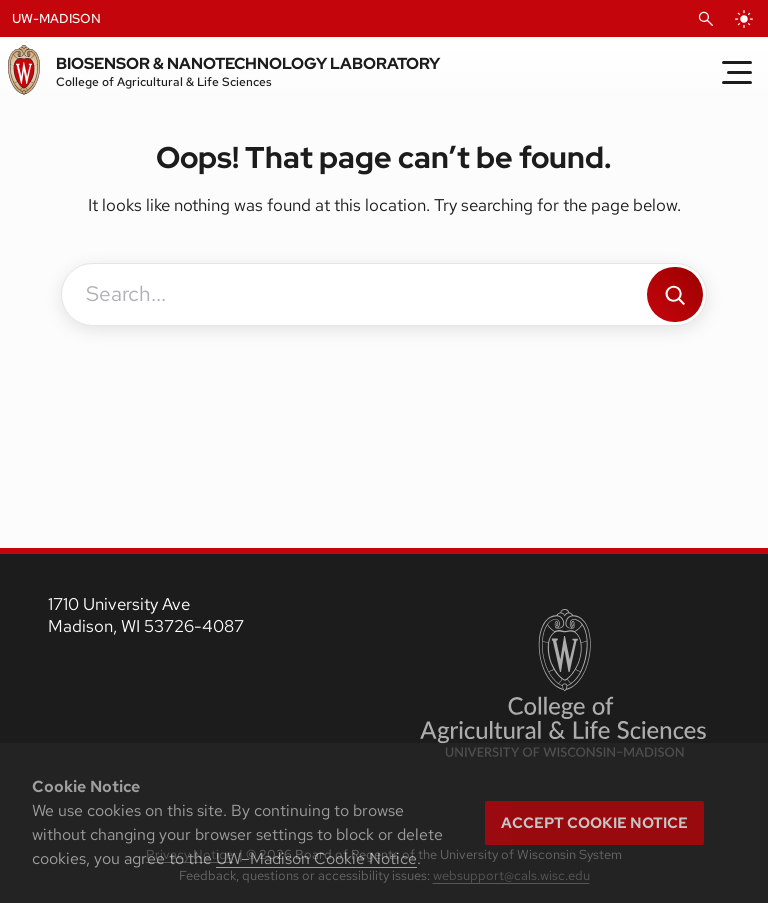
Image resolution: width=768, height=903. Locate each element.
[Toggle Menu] (737, 72)
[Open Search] (706, 19)
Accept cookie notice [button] (594, 823)
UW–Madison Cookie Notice (316, 858)
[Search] (675, 294)
